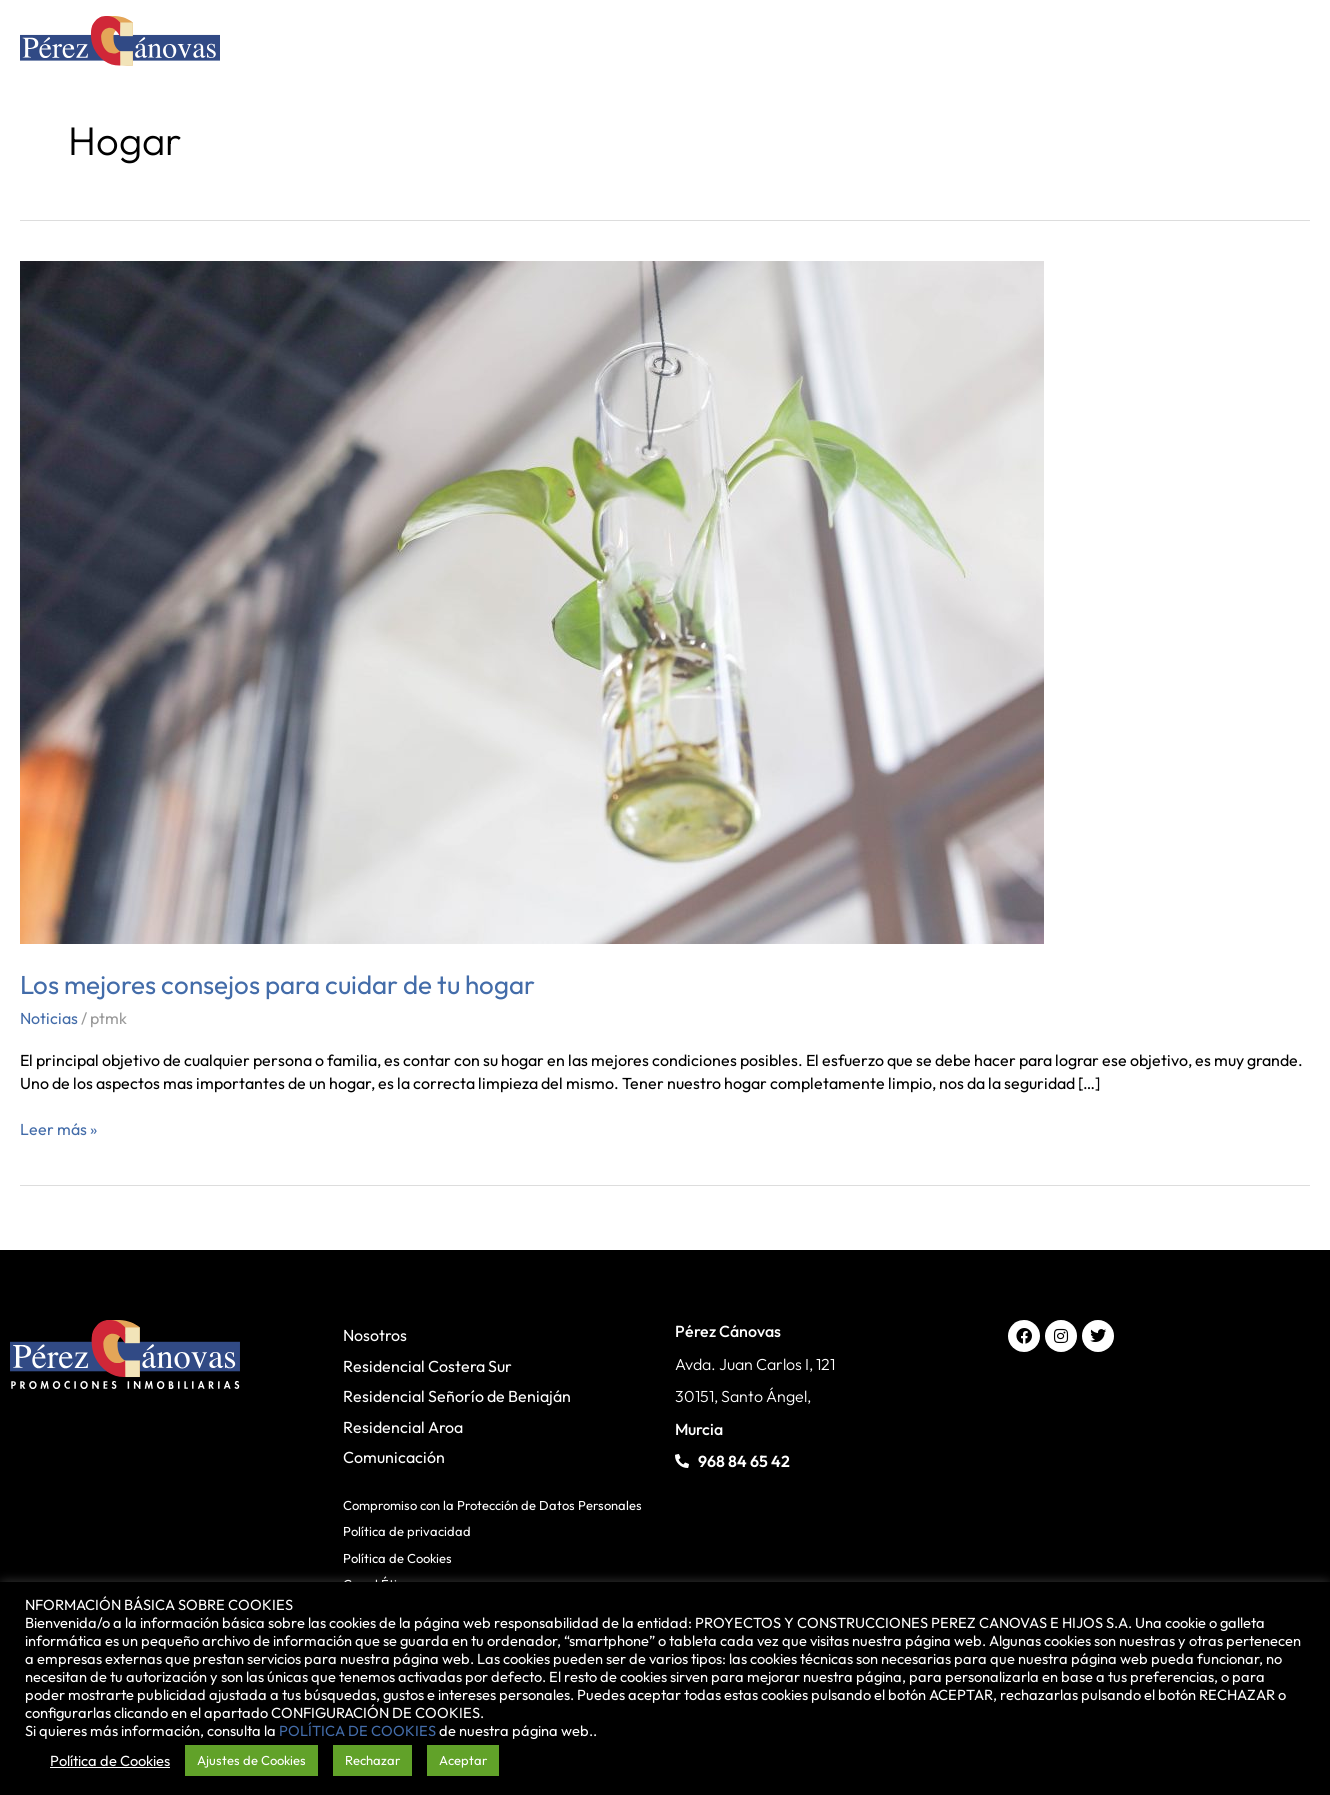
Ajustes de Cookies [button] (251, 1760)
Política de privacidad (407, 1531)
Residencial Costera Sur (427, 1366)
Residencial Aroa (403, 1427)
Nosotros (375, 1335)
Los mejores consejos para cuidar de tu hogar (277, 984)
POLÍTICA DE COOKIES (357, 1730)
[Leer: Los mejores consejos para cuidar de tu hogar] (532, 600)
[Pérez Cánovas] (120, 44)
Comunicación (394, 1457)
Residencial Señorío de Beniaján (457, 1396)
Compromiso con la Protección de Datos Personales (492, 1505)
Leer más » (58, 1128)
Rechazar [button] (372, 1760)
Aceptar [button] (463, 1760)
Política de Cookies (397, 1558)
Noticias (49, 1018)
